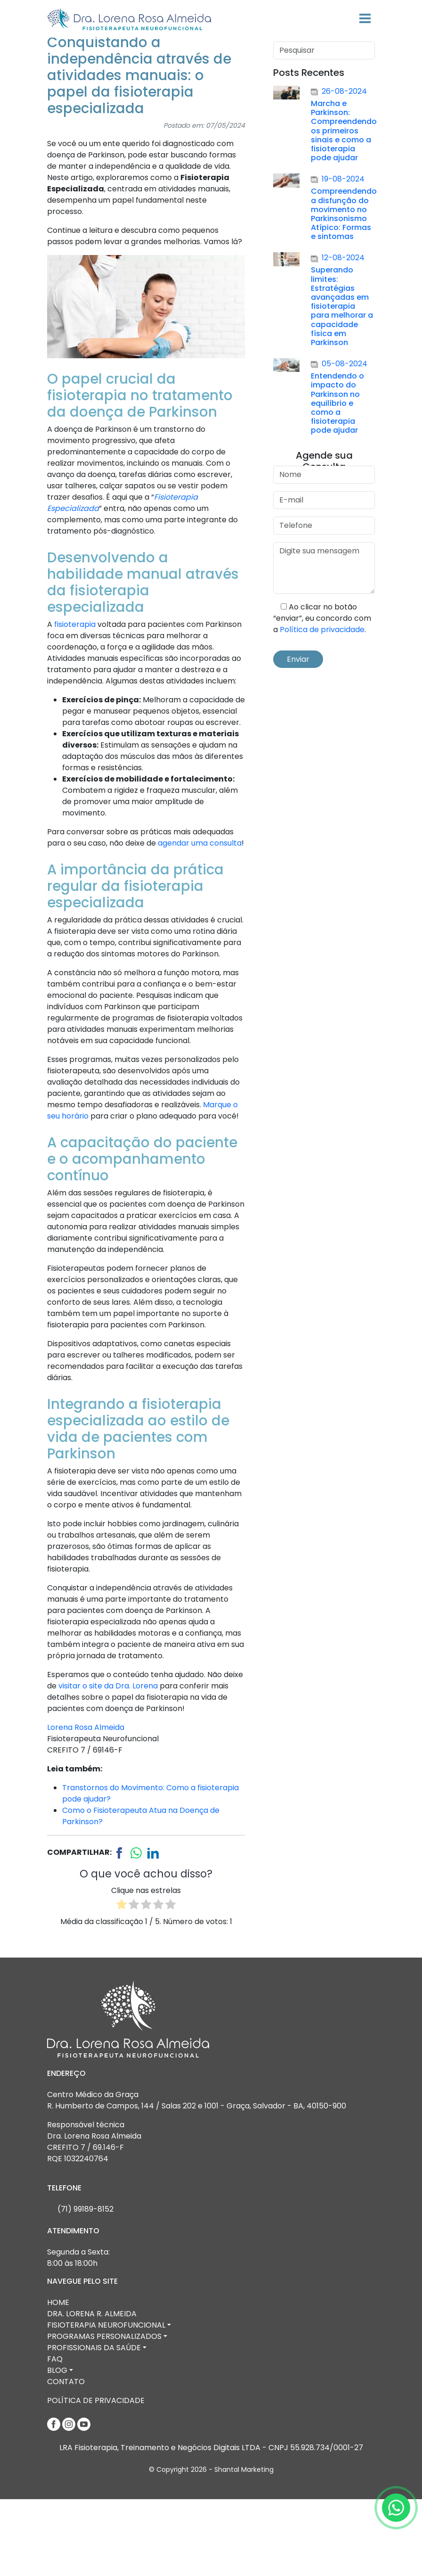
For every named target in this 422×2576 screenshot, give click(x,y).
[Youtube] (83, 2500)
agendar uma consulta (200, 919)
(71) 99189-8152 (85, 2285)
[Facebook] (54, 2500)
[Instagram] (69, 2500)
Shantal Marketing (244, 2546)
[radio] (121, 1983)
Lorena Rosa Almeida (85, 1804)
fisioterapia (75, 701)
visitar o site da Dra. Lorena (108, 1762)
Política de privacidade (322, 706)
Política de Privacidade (96, 2477)
